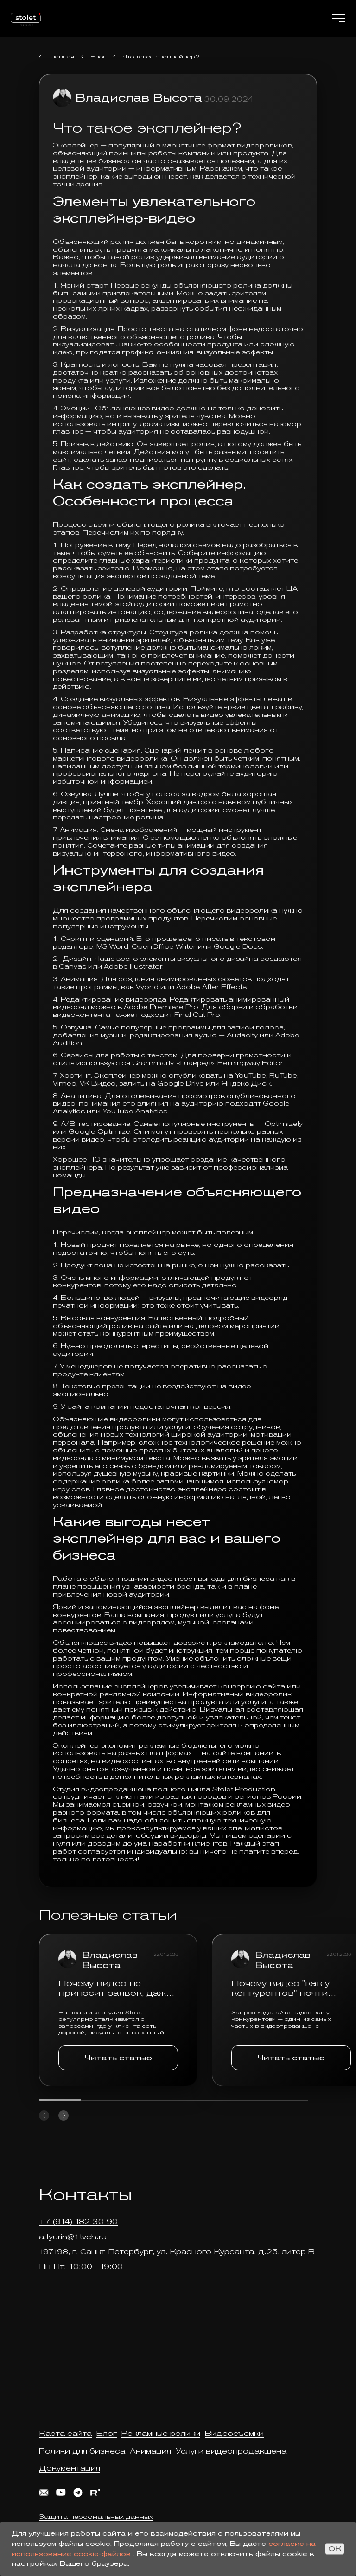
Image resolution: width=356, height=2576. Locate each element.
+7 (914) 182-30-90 (78, 2221)
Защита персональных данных (96, 2516)
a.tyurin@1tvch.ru (73, 2237)
